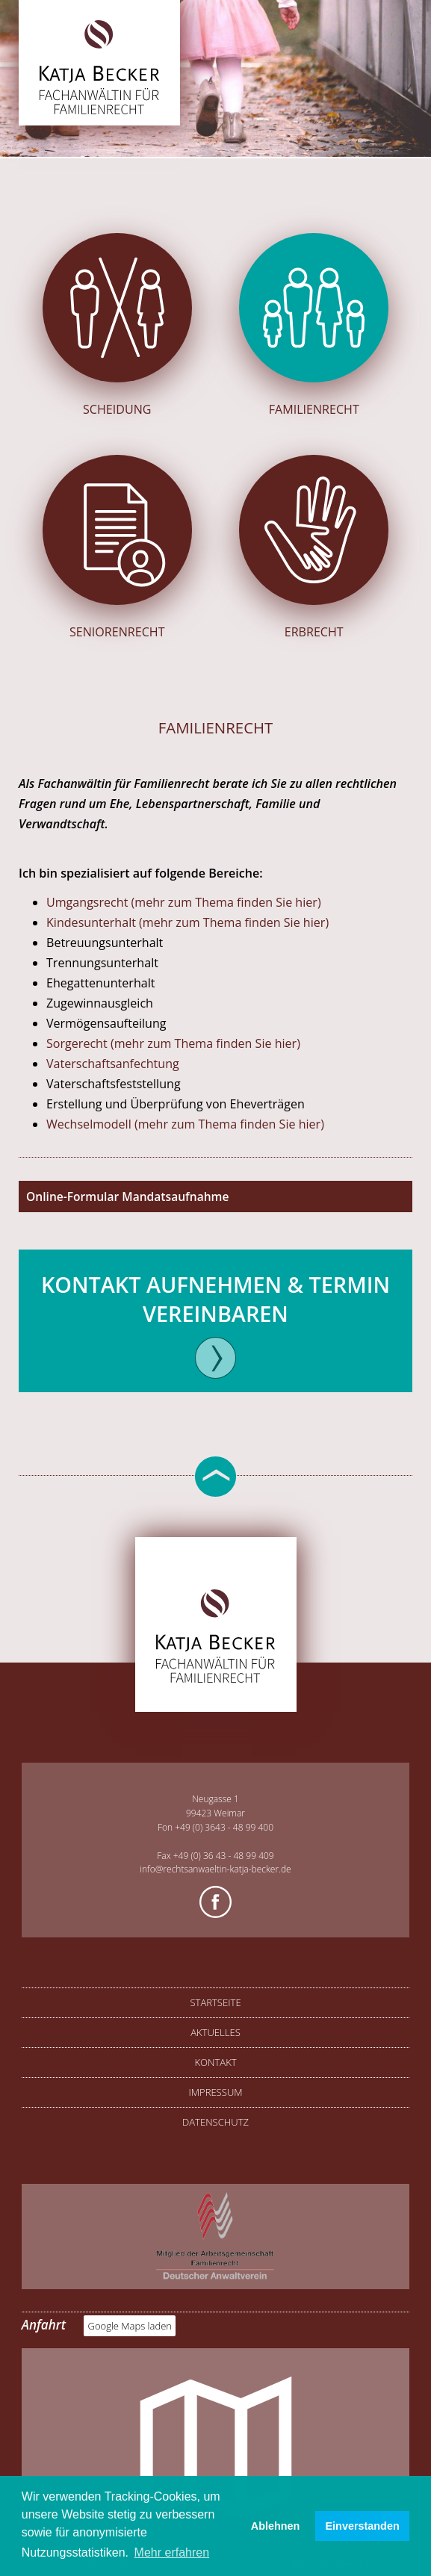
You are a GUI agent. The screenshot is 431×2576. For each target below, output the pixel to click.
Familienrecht (313, 325)
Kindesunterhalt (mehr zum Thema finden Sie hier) (187, 922)
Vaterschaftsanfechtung (112, 1063)
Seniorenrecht (117, 547)
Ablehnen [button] (275, 2526)
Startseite (215, 2002)
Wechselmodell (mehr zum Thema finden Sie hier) (185, 1124)
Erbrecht (313, 547)
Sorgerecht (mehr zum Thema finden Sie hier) (173, 1043)
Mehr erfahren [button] (172, 2552)
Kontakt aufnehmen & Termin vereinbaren (215, 1299)
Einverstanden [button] (363, 2526)
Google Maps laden (129, 2326)
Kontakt (215, 2062)
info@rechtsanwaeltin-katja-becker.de (215, 1869)
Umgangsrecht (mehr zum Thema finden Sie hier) (183, 902)
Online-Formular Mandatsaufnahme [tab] (127, 1196)
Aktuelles (215, 2032)
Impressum (215, 2092)
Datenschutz (215, 2122)
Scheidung (117, 325)
